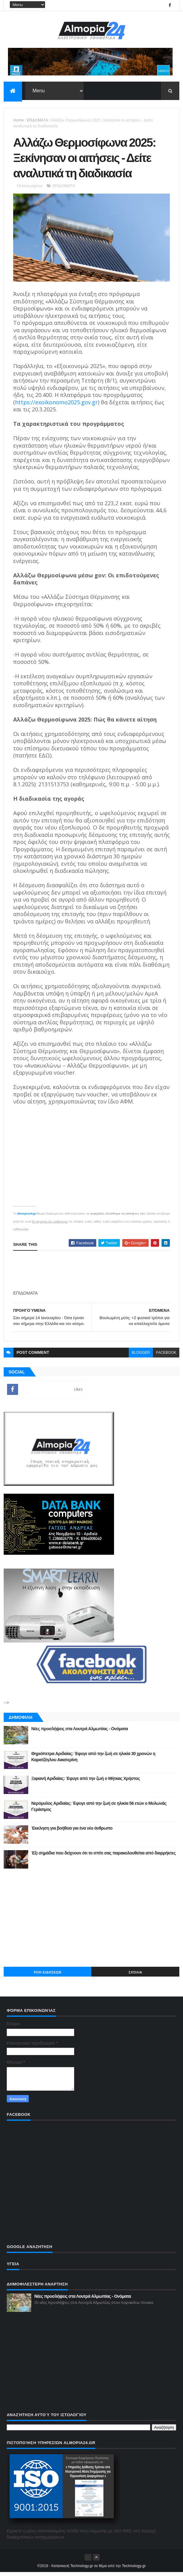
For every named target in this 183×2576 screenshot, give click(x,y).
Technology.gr (134, 2569)
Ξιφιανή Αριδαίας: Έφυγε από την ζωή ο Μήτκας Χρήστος (85, 1782)
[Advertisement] (91, 1921)
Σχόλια (135, 1976)
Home (18, 120)
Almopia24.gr (26, 1217)
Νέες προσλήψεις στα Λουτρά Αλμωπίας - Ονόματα (79, 1732)
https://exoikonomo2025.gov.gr (56, 406)
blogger (141, 1356)
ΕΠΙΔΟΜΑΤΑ (37, 120)
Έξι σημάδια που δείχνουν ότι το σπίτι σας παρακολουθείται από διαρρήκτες (103, 1856)
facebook (166, 1356)
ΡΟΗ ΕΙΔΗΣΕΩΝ (47, 1976)
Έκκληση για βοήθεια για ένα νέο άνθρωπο (71, 1831)
